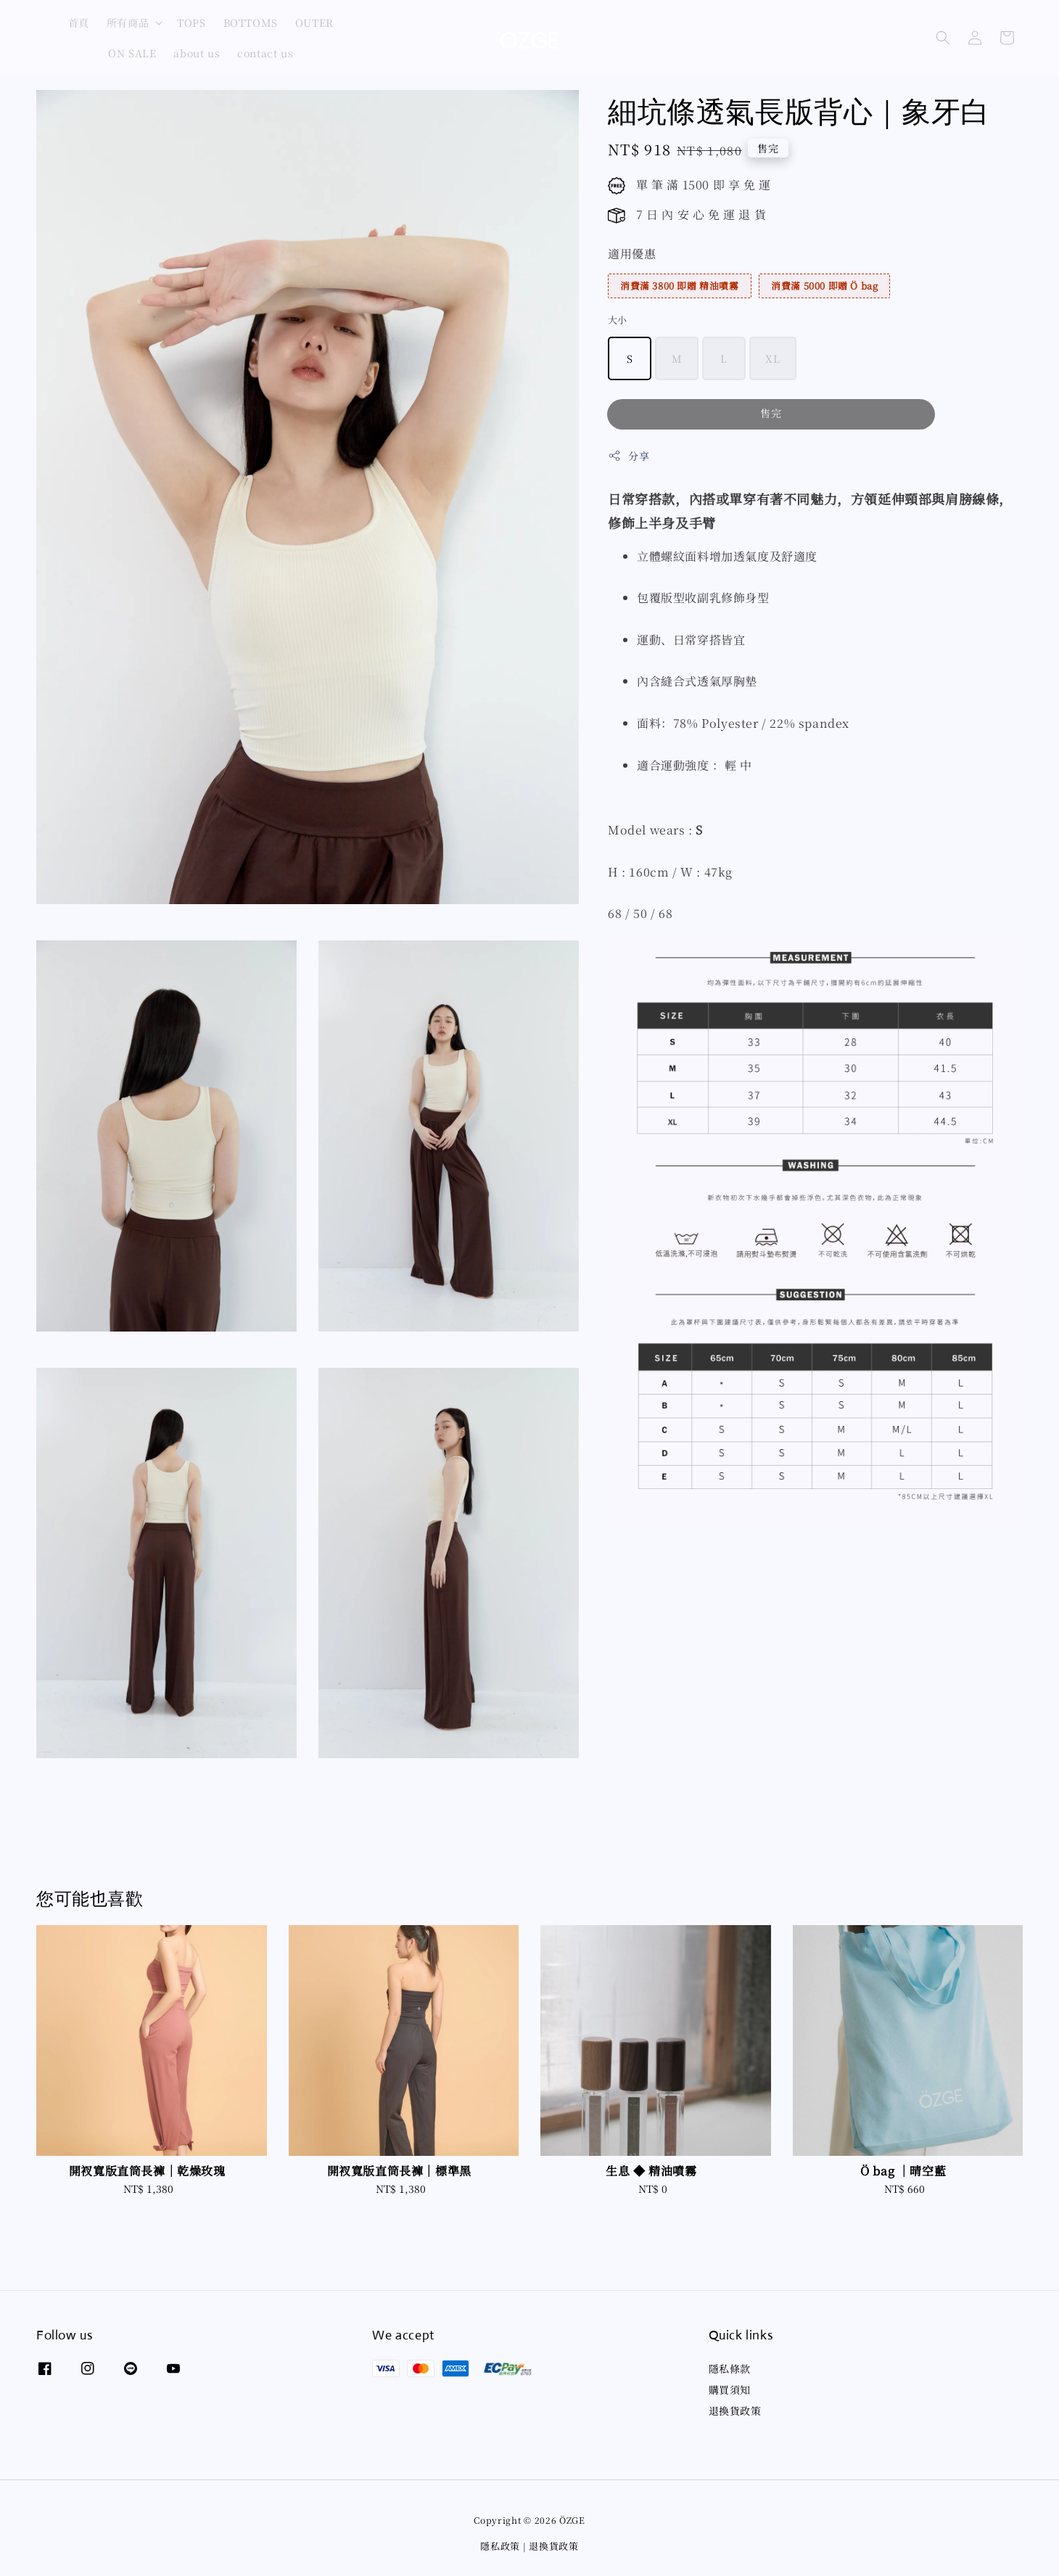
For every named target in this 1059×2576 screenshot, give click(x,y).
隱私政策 (500, 2546)
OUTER (314, 22)
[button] (943, 38)
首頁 (78, 22)
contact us (265, 53)
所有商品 (128, 22)
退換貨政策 (735, 2410)
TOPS (191, 22)
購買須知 (730, 2389)
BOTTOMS (250, 22)
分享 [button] (628, 455)
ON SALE (132, 53)
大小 (617, 320)
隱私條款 (730, 2369)
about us (196, 53)
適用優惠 (632, 253)
